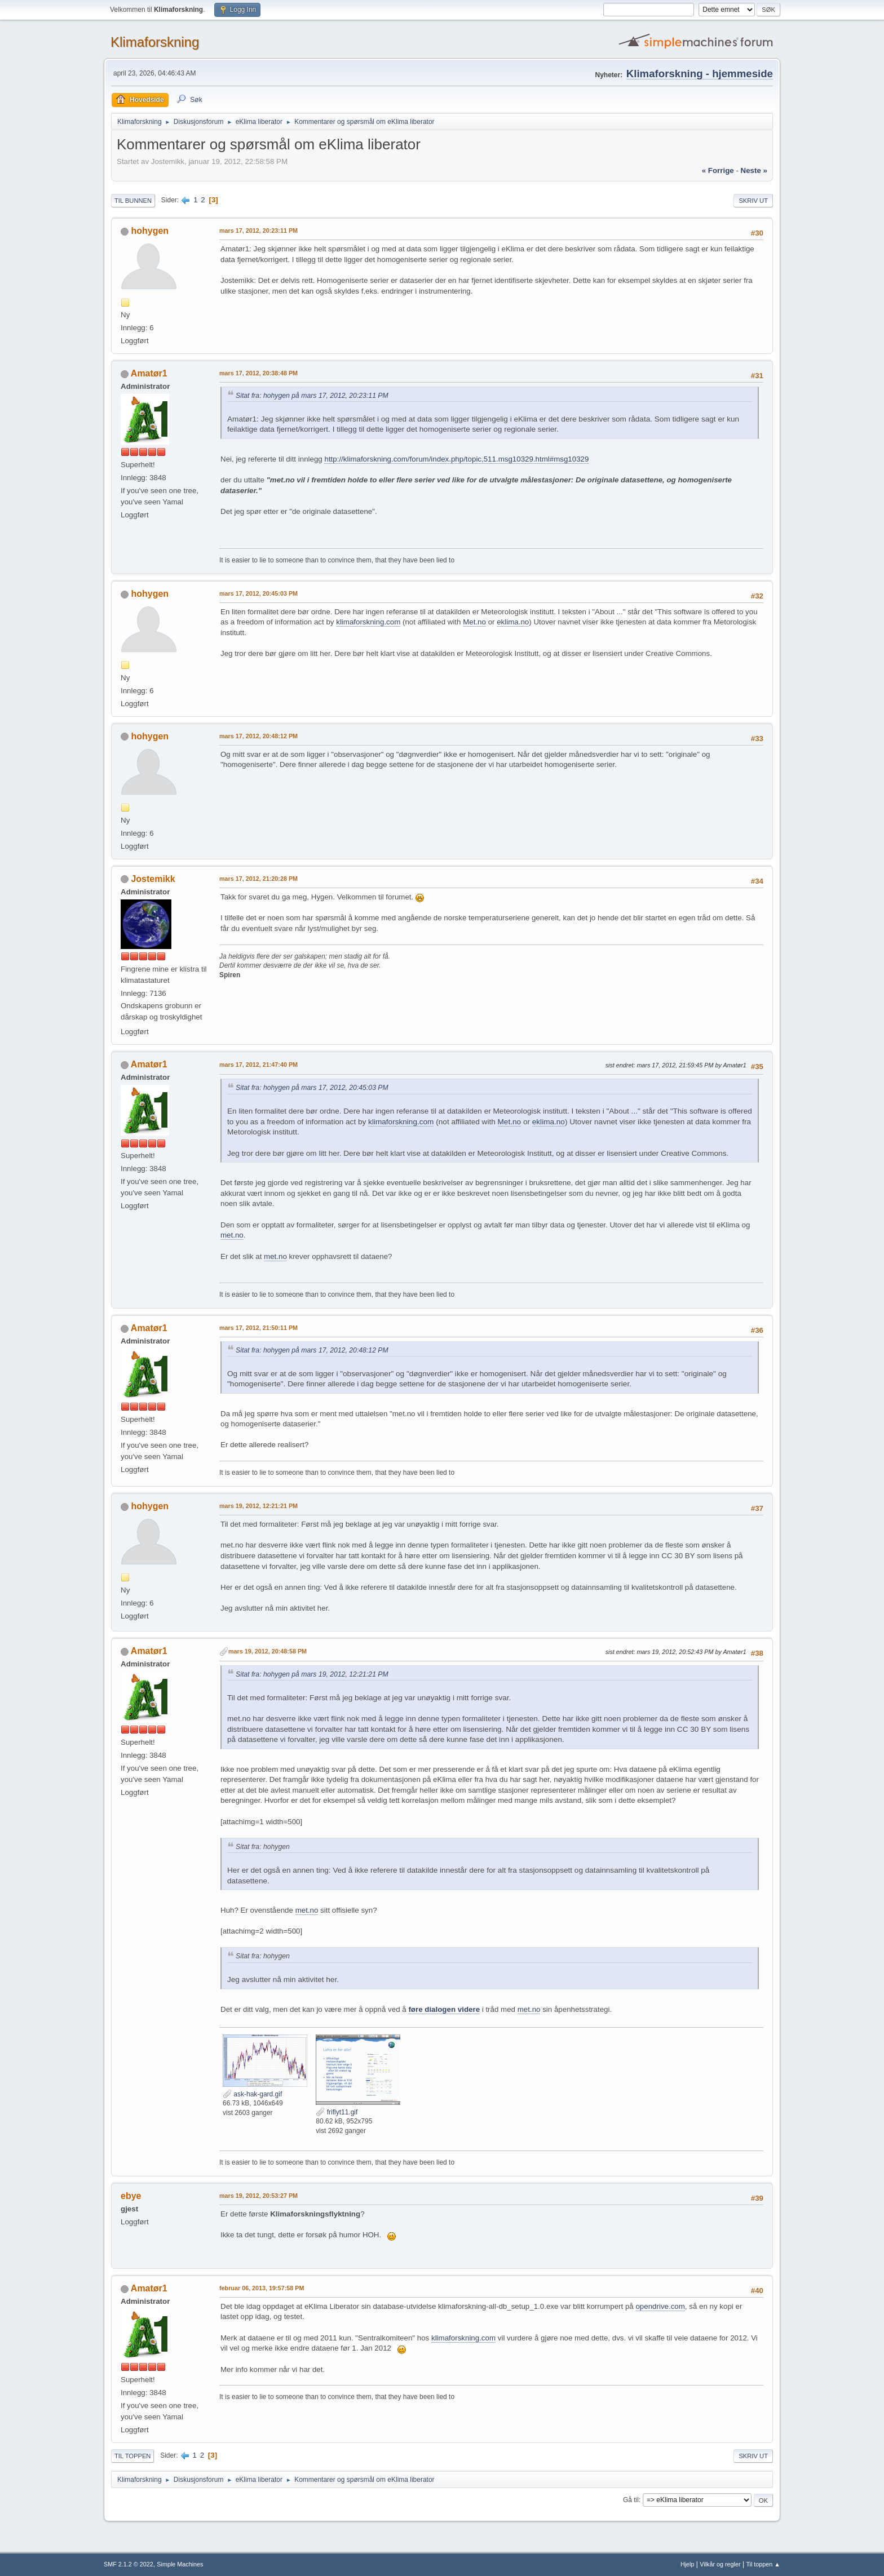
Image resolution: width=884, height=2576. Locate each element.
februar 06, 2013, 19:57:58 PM (261, 2288)
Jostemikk (153, 879)
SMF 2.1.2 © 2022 (128, 2564)
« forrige (718, 170)
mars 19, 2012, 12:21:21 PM (258, 1505)
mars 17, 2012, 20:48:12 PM (258, 736)
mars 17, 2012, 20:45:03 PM (258, 593)
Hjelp (687, 2564)
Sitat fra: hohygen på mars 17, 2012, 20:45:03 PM (312, 1088)
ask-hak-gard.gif (252, 2094)
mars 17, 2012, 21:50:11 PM (258, 1327)
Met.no (474, 622)
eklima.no (513, 622)
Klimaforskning (155, 42)
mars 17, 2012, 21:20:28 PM (258, 878)
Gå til (631, 2500)
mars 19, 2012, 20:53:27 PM (258, 2195)
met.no (232, 1235)
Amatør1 (149, 373)
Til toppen (132, 2456)
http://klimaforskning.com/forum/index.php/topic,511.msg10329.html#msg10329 (456, 459)
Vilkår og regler (720, 2564)
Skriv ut (753, 200)
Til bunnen (133, 200)
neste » (754, 170)
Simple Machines (180, 2564)
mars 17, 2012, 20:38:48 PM (258, 373)
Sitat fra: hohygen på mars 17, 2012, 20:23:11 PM (312, 396)
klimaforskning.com (368, 622)
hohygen (150, 231)
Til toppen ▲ (763, 2564)
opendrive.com (659, 2306)
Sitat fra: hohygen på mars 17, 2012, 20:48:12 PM (312, 1350)
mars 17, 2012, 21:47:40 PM (258, 1064)
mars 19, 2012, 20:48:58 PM (267, 1651)
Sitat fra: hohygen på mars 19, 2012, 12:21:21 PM (312, 1674)
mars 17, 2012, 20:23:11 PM (258, 230)
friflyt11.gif (336, 2112)
